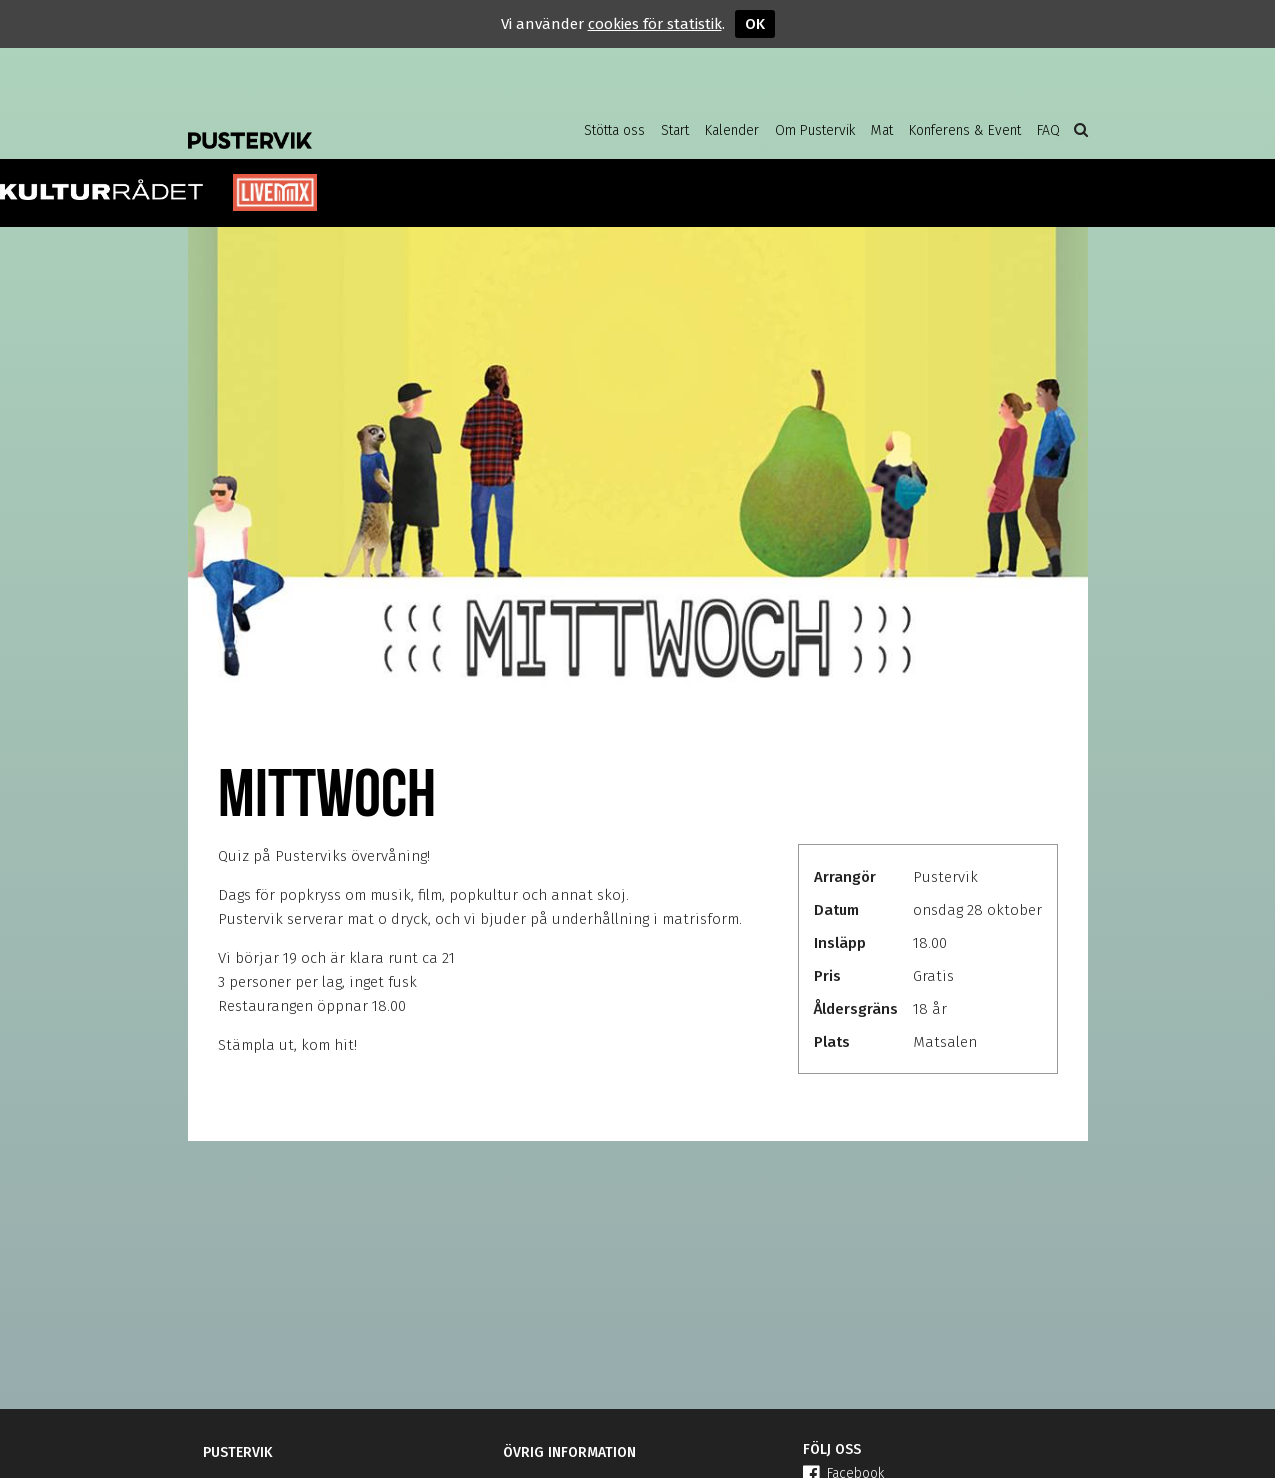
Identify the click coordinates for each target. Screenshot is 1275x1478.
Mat (882, 130)
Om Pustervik (815, 130)
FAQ (1048, 130)
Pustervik (348, 125)
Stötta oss (614, 130)
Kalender (732, 130)
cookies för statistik (655, 24)
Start (675, 130)
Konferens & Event (965, 130)
